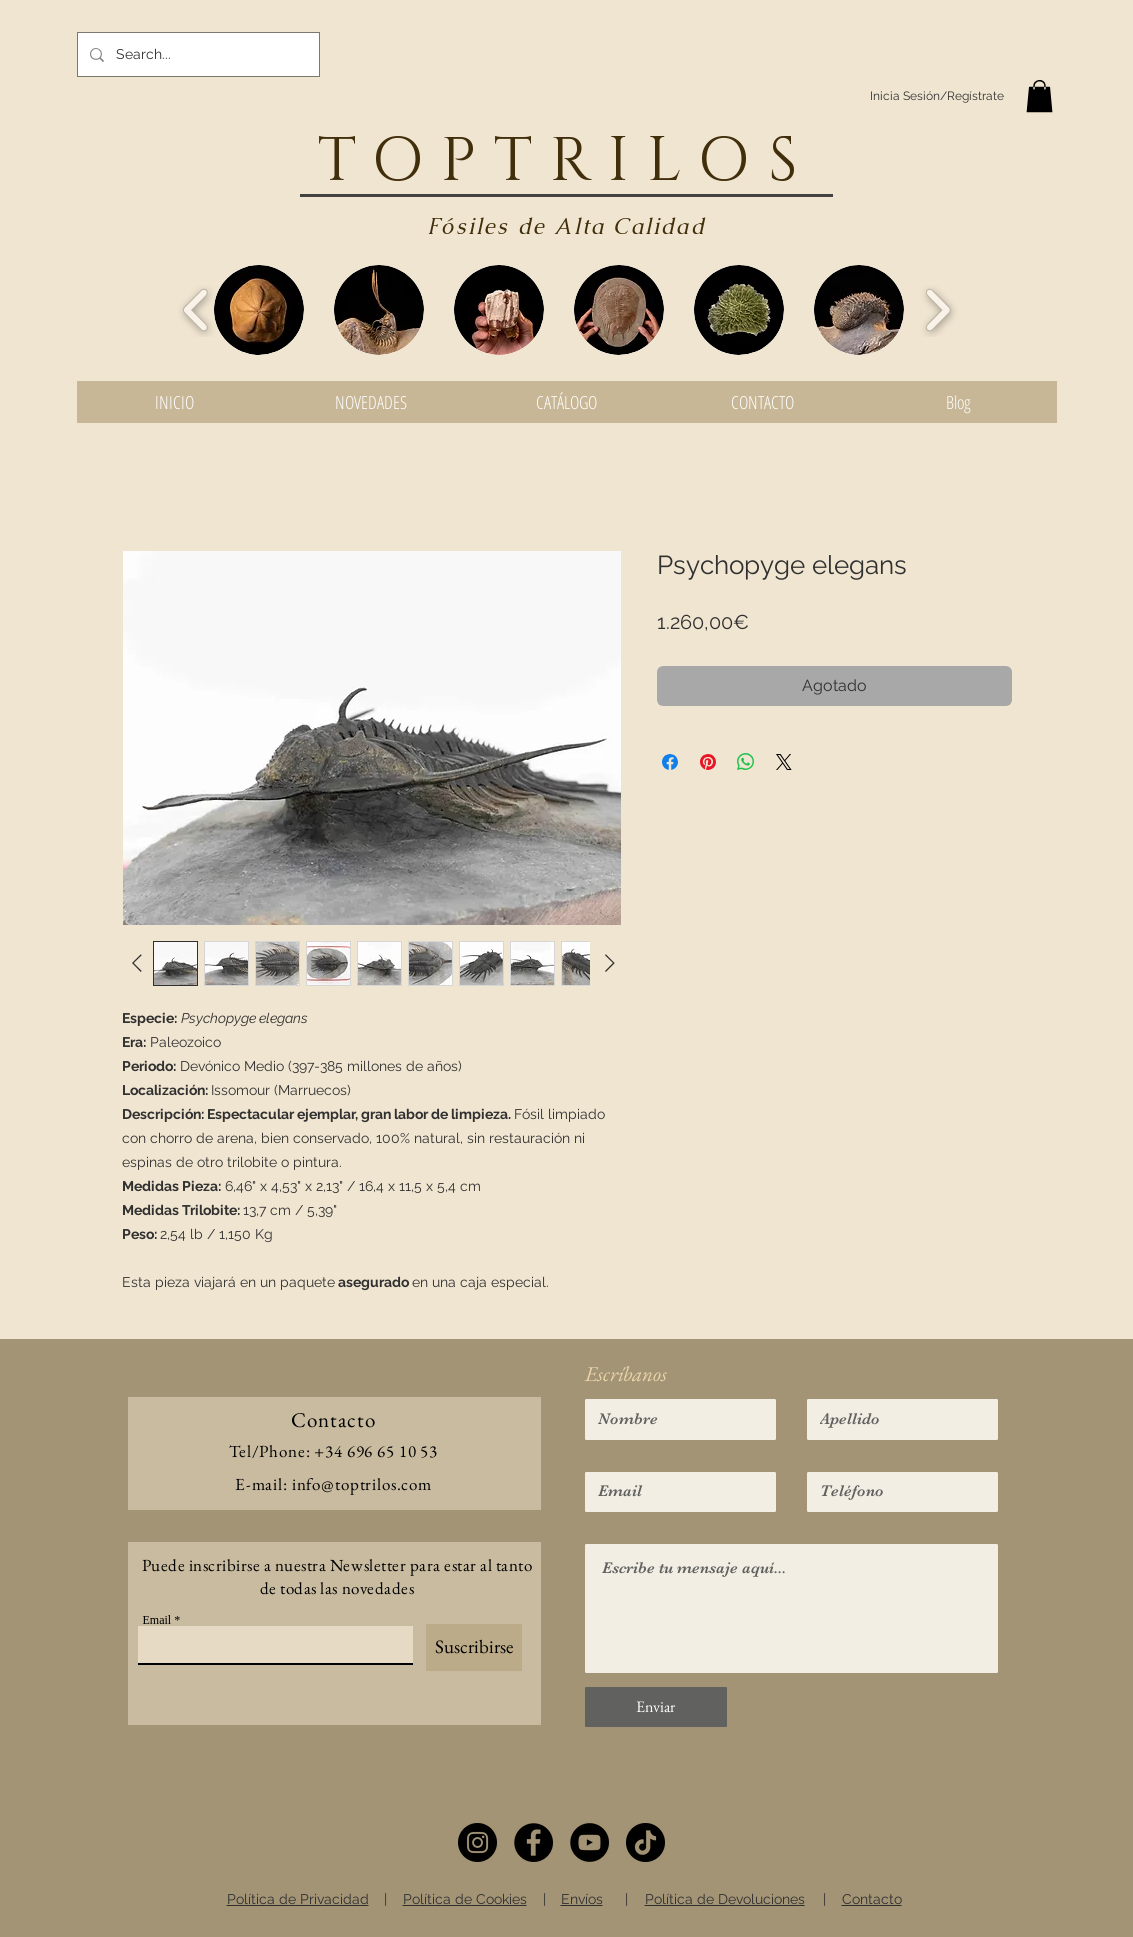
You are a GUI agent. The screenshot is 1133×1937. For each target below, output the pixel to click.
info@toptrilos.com (362, 1484)
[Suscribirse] (474, 1647)
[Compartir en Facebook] (670, 762)
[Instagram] (477, 1842)
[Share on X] (784, 762)
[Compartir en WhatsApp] (746, 762)
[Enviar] (656, 1707)
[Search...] (196, 54)
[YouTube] (589, 1842)
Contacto (872, 1899)
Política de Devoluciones (725, 1899)
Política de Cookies (465, 1899)
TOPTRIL (508, 162)
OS (756, 162)
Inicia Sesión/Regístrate (937, 96)
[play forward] (937, 310)
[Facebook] (533, 1842)
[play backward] (196, 310)
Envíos (582, 1899)
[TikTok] (645, 1842)
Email (157, 1620)
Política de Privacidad (298, 1899)
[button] (1039, 96)
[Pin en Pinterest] (708, 762)
